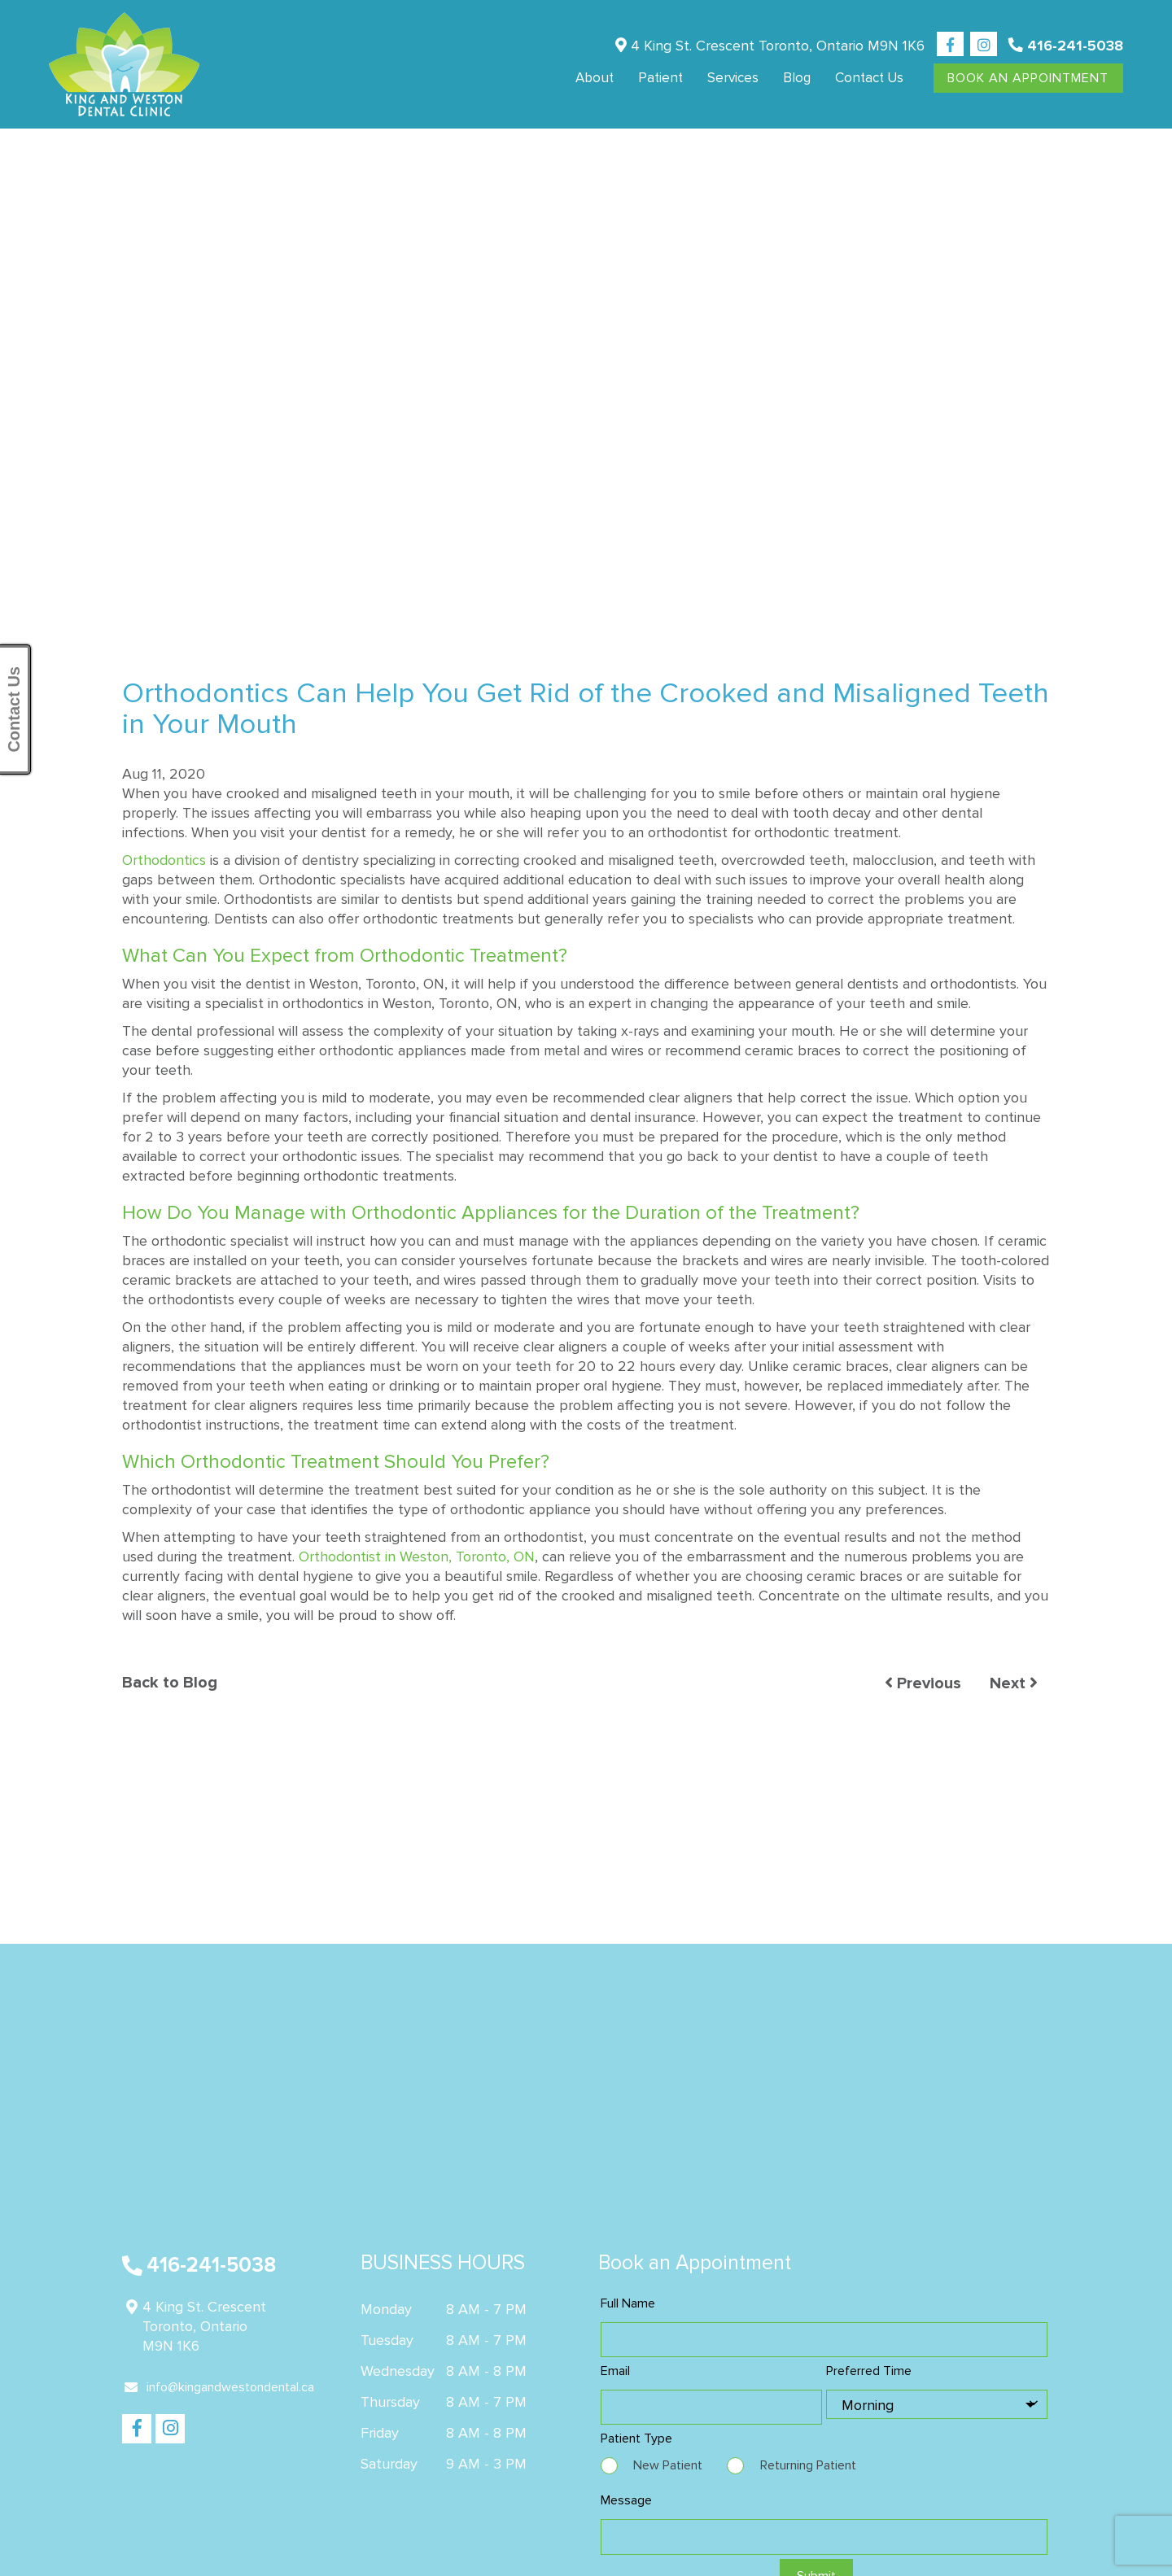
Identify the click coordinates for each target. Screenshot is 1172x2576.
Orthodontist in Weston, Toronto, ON (417, 1557)
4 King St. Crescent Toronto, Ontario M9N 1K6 (770, 46)
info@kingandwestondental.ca (219, 2387)
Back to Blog (169, 1683)
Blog (797, 77)
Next (1014, 1684)
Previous (923, 1684)
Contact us (869, 77)
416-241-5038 (1065, 46)
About (594, 77)
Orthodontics (164, 860)
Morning (868, 2405)
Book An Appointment (1028, 78)
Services (733, 77)
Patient (660, 77)
